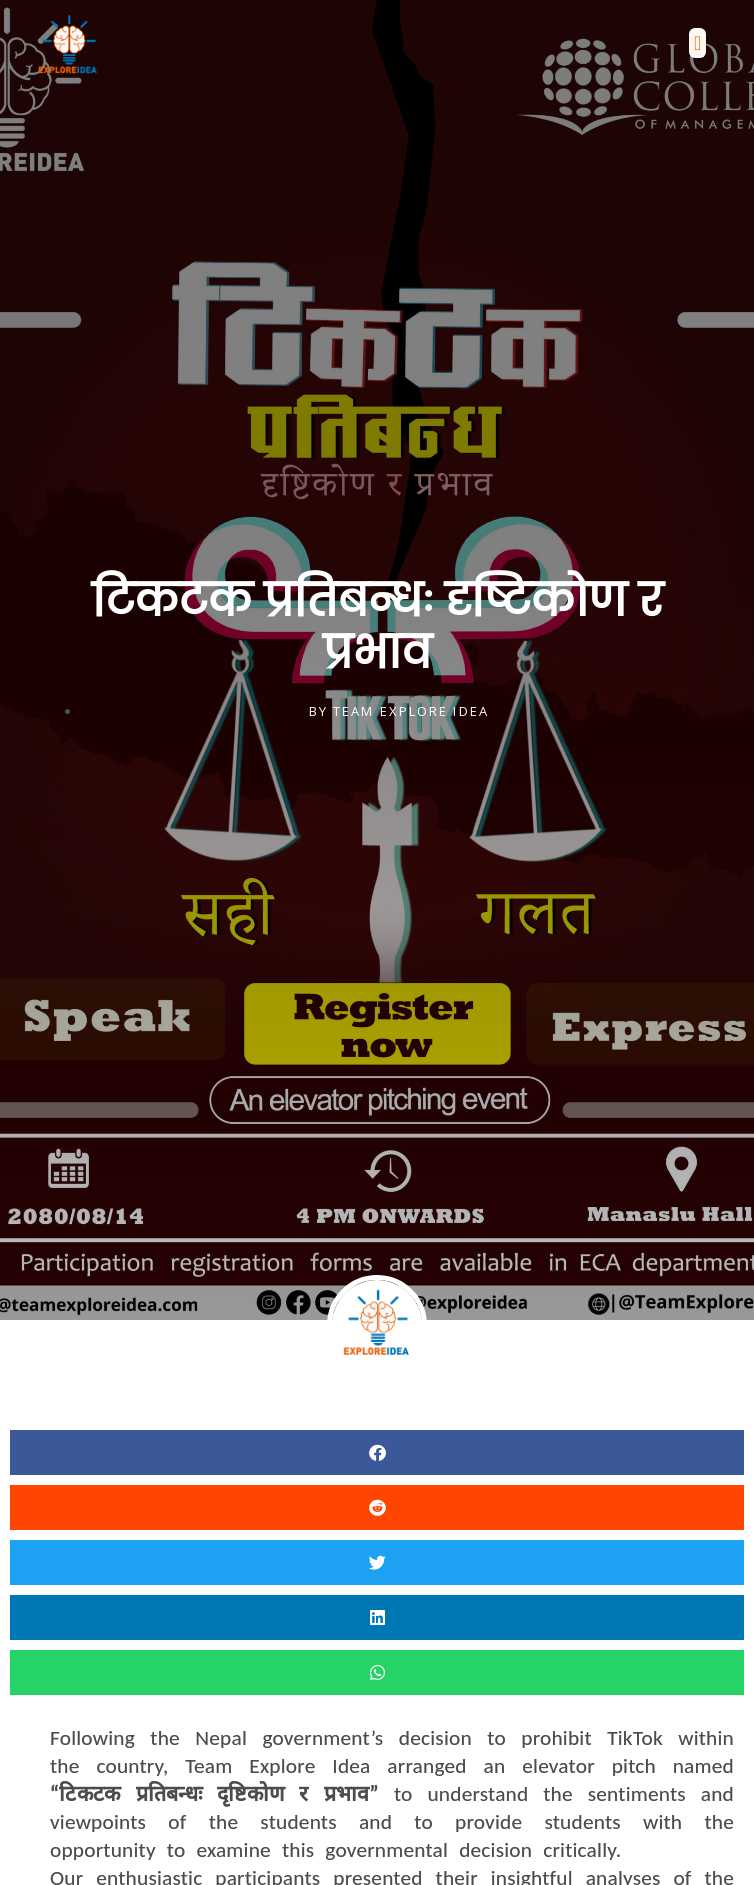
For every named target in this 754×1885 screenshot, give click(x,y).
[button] (697, 43)
